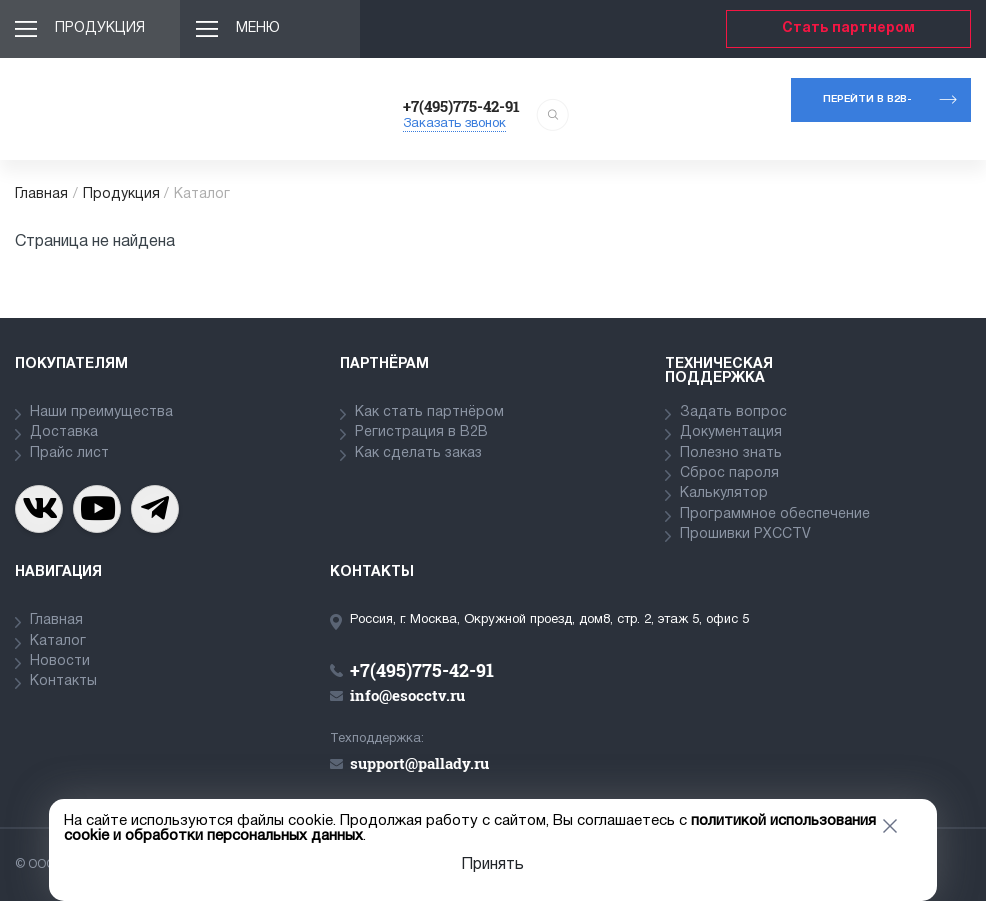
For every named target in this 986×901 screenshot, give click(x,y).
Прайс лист (69, 453)
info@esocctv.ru (407, 695)
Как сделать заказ (418, 453)
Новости (60, 661)
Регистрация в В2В (421, 432)
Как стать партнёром (429, 412)
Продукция (100, 28)
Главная (41, 194)
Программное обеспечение (775, 514)
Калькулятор (724, 493)
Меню (258, 28)
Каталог (58, 641)
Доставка (64, 432)
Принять (492, 865)
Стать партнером (848, 28)
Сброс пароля (729, 473)
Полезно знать (731, 453)
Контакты (63, 681)
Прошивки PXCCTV (745, 534)
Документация (731, 432)
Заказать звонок (454, 124)
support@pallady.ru (419, 763)
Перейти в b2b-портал (867, 108)
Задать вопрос (733, 412)
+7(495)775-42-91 (461, 106)
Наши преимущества (101, 412)
